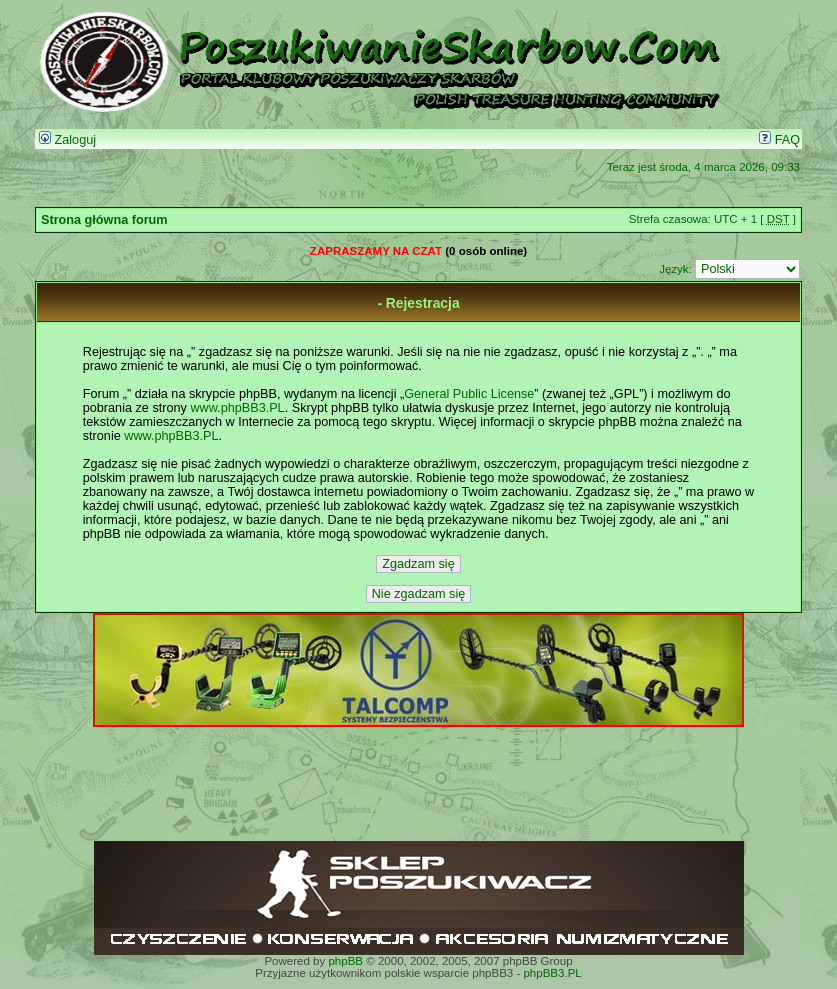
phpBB (345, 961)
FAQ (779, 140)
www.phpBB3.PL (237, 408)
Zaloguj (67, 140)
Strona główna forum (104, 220)
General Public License (469, 394)
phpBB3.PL (552, 973)
